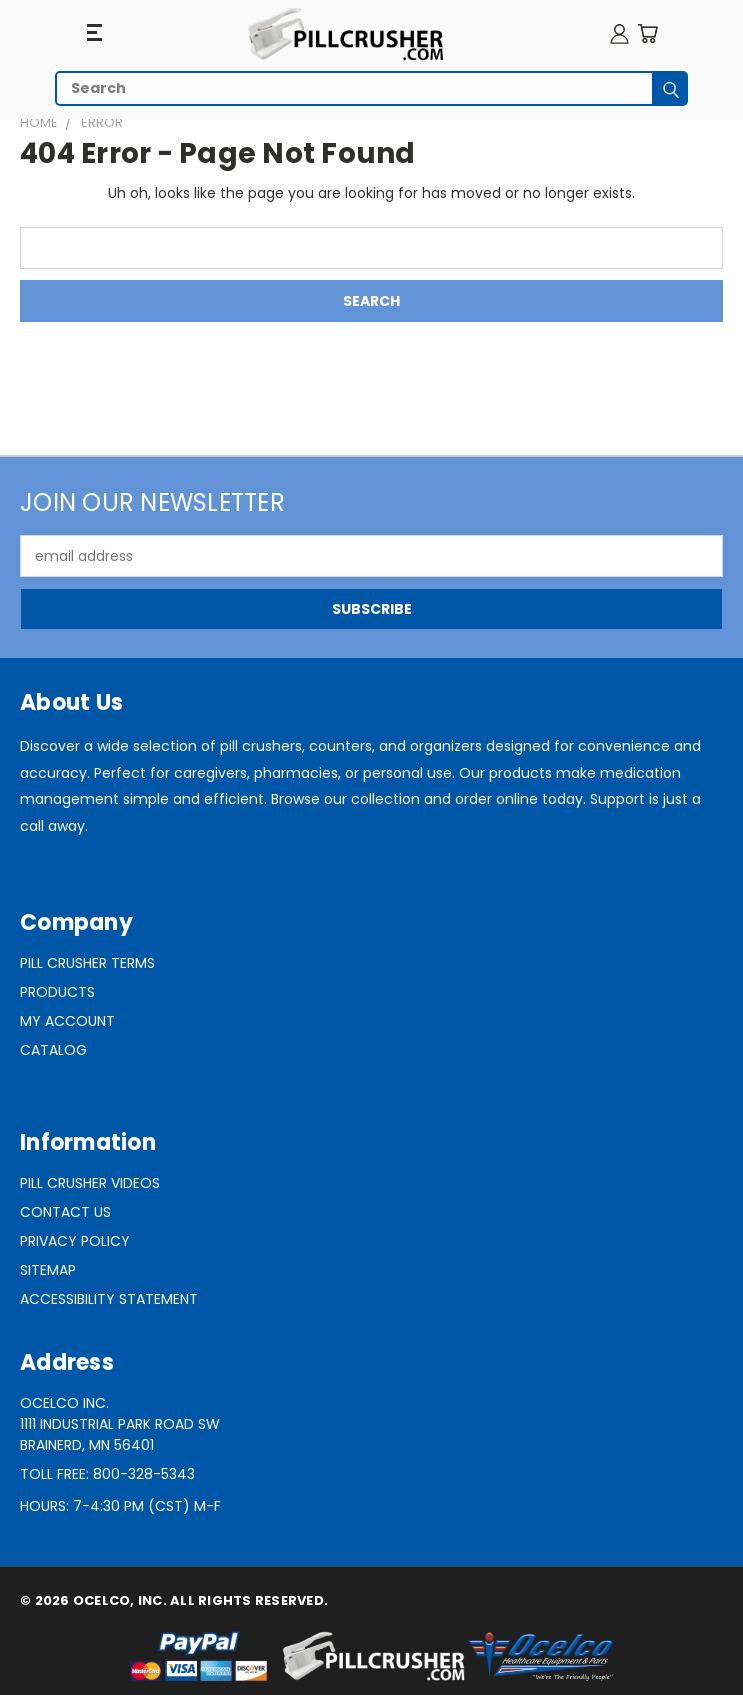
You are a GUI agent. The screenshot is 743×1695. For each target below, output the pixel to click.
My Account (67, 1021)
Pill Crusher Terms (87, 963)
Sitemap (48, 1270)
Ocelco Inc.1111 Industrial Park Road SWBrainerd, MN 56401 (120, 1424)
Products (57, 992)
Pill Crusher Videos (90, 1183)
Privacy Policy (75, 1241)
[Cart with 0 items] (647, 33)
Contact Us (65, 1212)
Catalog (53, 1050)
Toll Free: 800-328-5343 (107, 1474)
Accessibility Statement (109, 1299)
